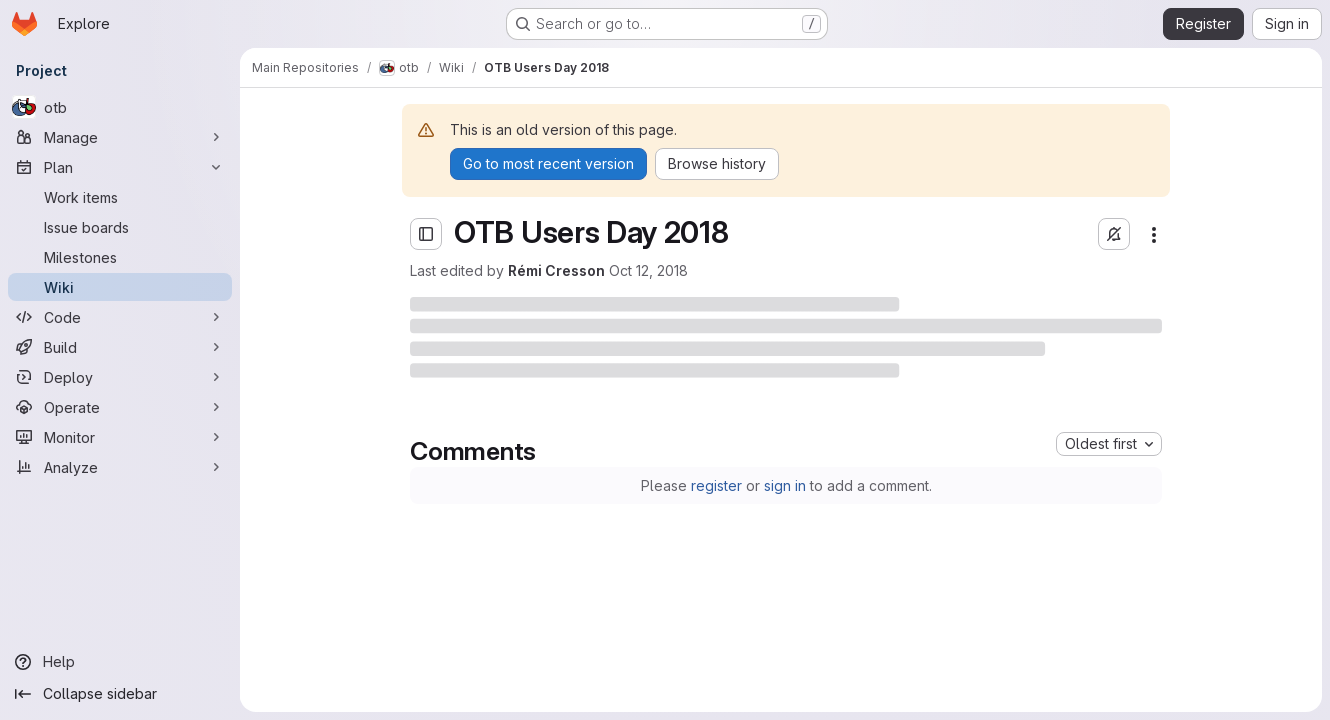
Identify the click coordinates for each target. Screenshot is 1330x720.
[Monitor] (120, 437)
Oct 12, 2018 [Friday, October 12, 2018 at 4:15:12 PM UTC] (648, 270)
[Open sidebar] (426, 234)
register (716, 485)
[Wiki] (120, 287)
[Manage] (120, 137)
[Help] (120, 662)
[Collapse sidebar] (120, 694)
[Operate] (120, 407)
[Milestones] (120, 257)
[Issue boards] (120, 227)
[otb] (120, 107)
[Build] (120, 347)
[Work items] (120, 197)
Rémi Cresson (556, 270)
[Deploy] (120, 377)
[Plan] (120, 167)
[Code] (120, 317)
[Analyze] (120, 467)
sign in (785, 485)
